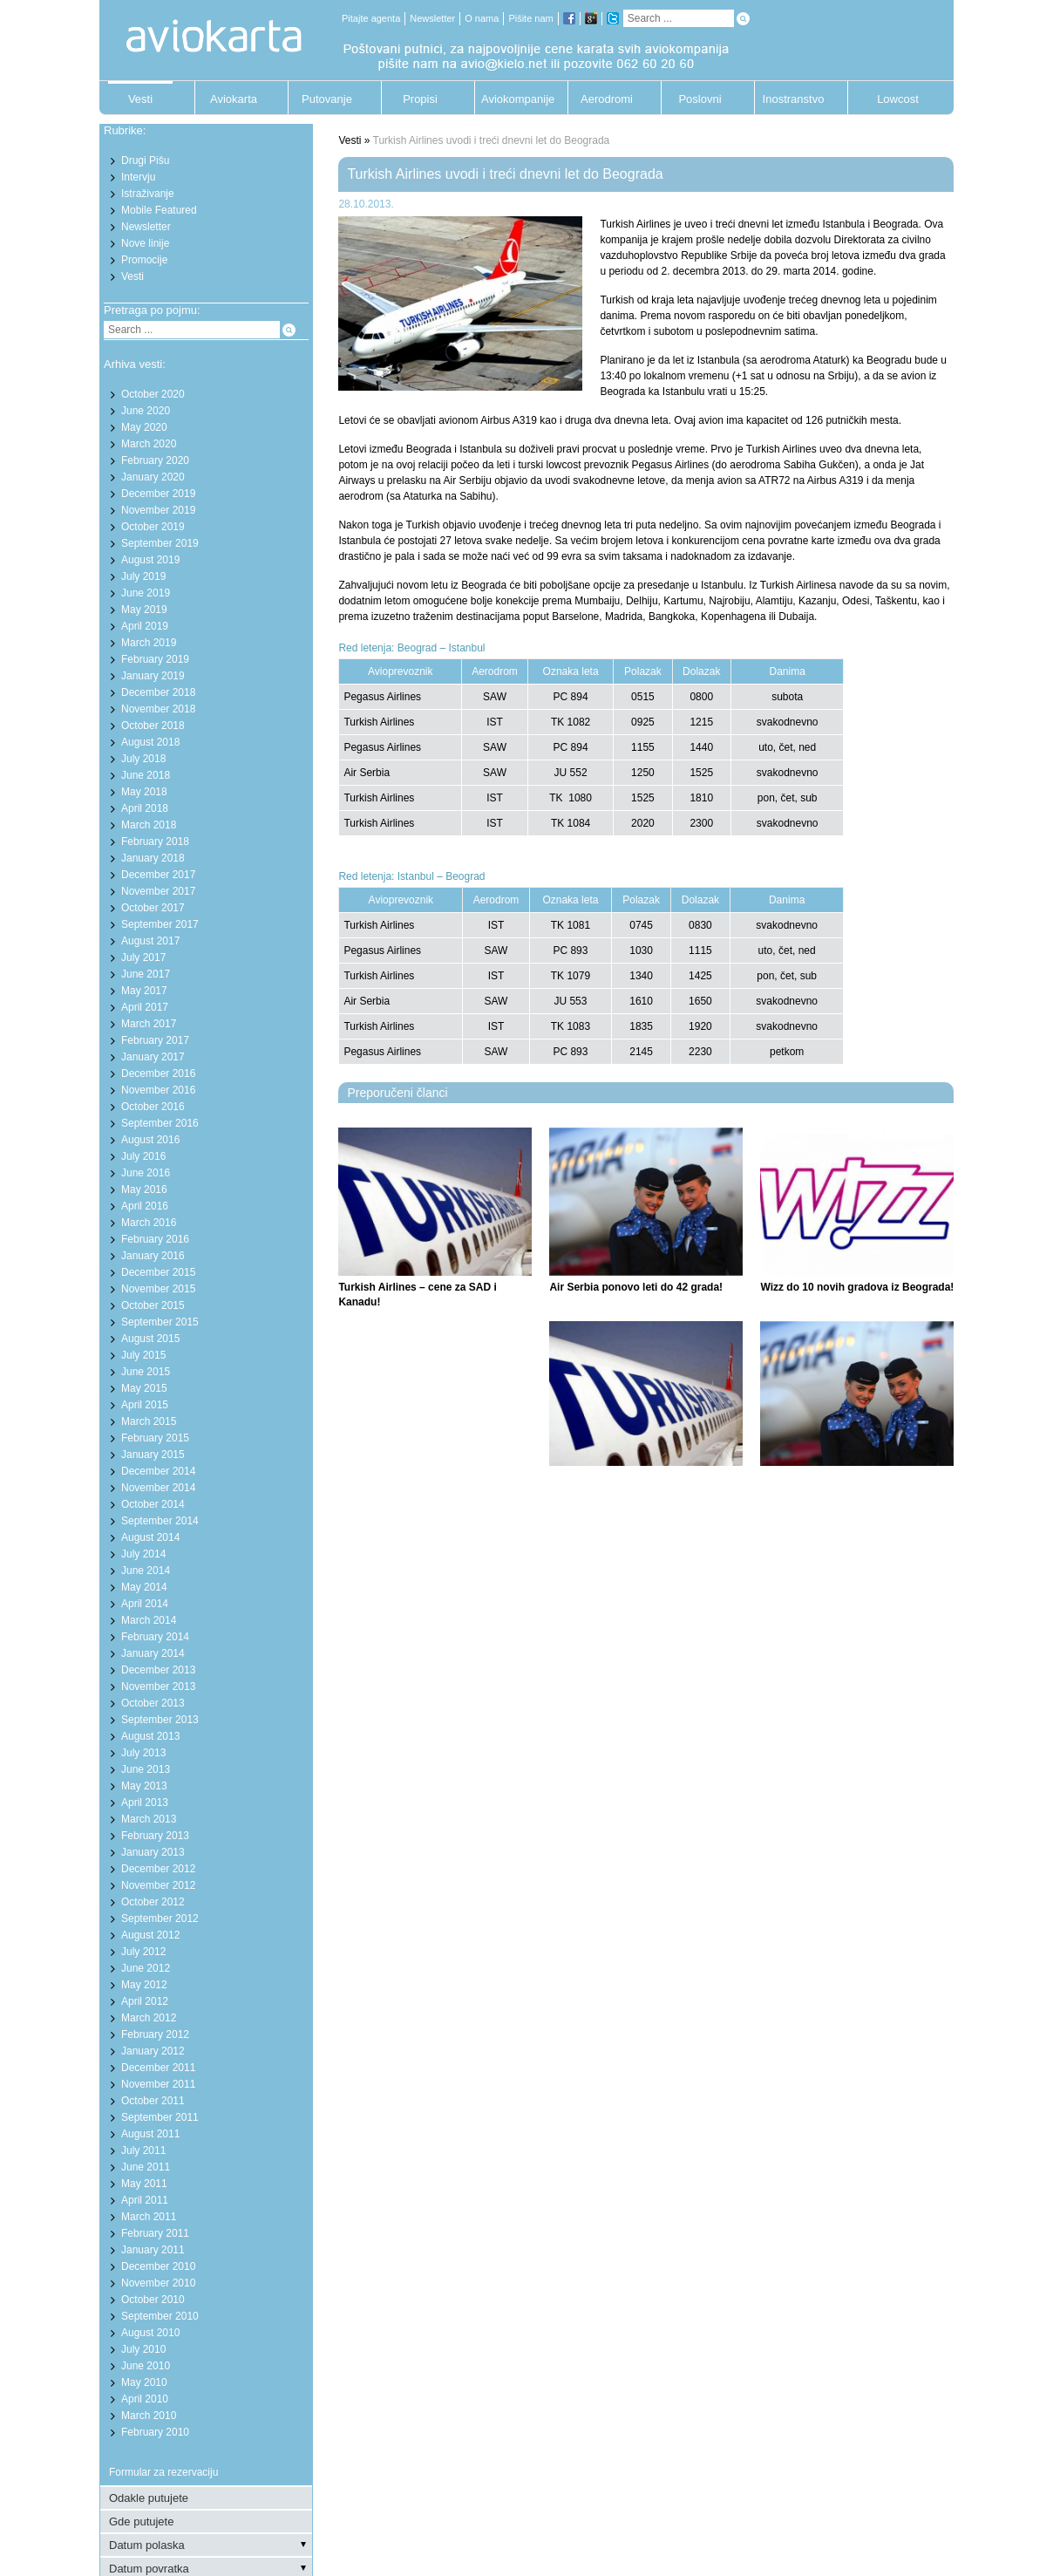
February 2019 (155, 659)
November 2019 (158, 510)
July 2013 (143, 1753)
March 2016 (148, 1222)
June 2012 (145, 1968)
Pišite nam (530, 18)
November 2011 (158, 2084)
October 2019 (153, 527)
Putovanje (327, 99)
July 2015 (143, 1355)
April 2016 (144, 1206)
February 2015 (155, 1438)
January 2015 (153, 1454)
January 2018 (153, 858)
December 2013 (158, 1670)
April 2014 (144, 1604)
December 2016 (158, 1073)
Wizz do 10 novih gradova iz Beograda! (857, 1287)
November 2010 (158, 2283)
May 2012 (144, 1985)
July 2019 (143, 576)
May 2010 (144, 2382)
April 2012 (144, 2001)
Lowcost (898, 99)
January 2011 (153, 2250)
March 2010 (148, 2415)
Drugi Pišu (145, 160)
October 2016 (153, 1107)
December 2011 (158, 2067)
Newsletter (432, 18)
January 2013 (153, 1852)
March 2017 (148, 1024)
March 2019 (148, 643)
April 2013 (144, 1802)
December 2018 (158, 692)
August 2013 (150, 1736)
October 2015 (153, 1305)
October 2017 (153, 908)
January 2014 (153, 1653)
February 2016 (155, 1239)
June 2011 (145, 2167)
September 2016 (160, 1123)
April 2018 (144, 808)
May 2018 (144, 792)
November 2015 (158, 1289)
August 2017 (150, 941)
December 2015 (158, 1272)
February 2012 (155, 2034)
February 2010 (155, 2432)
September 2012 (160, 1918)
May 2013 (144, 1786)
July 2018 (143, 759)
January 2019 (153, 676)
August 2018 (150, 742)
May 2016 (144, 1189)
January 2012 (153, 2051)
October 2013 (153, 1703)
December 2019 (158, 493)
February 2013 (155, 1836)
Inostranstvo (794, 99)
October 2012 (153, 1902)
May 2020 (144, 427)
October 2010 (153, 2299)
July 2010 (143, 2349)
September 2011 (160, 2117)
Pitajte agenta (371, 18)
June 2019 (145, 593)
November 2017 (158, 891)
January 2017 (153, 1057)
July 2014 (143, 1554)
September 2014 (160, 1521)
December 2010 (158, 2266)
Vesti (140, 99)
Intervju (138, 177)
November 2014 (158, 1488)
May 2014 (144, 1587)
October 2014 (153, 1504)
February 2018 (155, 841)
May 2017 (144, 991)
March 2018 (148, 825)
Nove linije (145, 243)
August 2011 (150, 2134)
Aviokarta (233, 99)
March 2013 (148, 1819)
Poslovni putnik (699, 103)
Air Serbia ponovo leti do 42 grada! (636, 1287)
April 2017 (144, 1007)
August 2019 (150, 560)
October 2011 (153, 2101)
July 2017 (143, 957)
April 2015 (144, 1405)
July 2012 (143, 1952)
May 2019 (144, 609)
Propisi (420, 99)
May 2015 (144, 1388)
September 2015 (160, 1322)
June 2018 (145, 775)
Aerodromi (607, 99)
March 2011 (148, 2217)
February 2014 (155, 1637)
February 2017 (155, 1040)
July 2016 (143, 1156)
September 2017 (160, 924)
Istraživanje (147, 193)
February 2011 (155, 2233)
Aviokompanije (513, 99)
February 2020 (155, 460)
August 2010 (150, 2333)
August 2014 (150, 1537)
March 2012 (148, 2018)
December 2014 (158, 1471)
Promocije (144, 260)
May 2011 (144, 2183)
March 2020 (148, 444)
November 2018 (158, 709)
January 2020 (153, 477)
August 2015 (150, 1338)
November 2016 (158, 1090)
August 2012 (150, 1935)
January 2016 (153, 1256)
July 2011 (143, 2150)
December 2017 (158, 875)
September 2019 (160, 543)
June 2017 (145, 974)
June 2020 (145, 411)
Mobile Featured (159, 210)
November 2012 (158, 1885)
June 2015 (145, 1372)
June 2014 (145, 1570)
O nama (482, 18)
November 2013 (158, 1686)
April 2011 (144, 2200)
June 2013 (145, 1769)
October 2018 (153, 725)
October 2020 (153, 394)
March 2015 (148, 1421)
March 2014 (148, 1620)
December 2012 (158, 1869)
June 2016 (145, 1173)
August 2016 (150, 1140)
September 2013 (160, 1720)
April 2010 (144, 2399)
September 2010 (160, 2316)
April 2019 (144, 626)
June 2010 (145, 2366)
